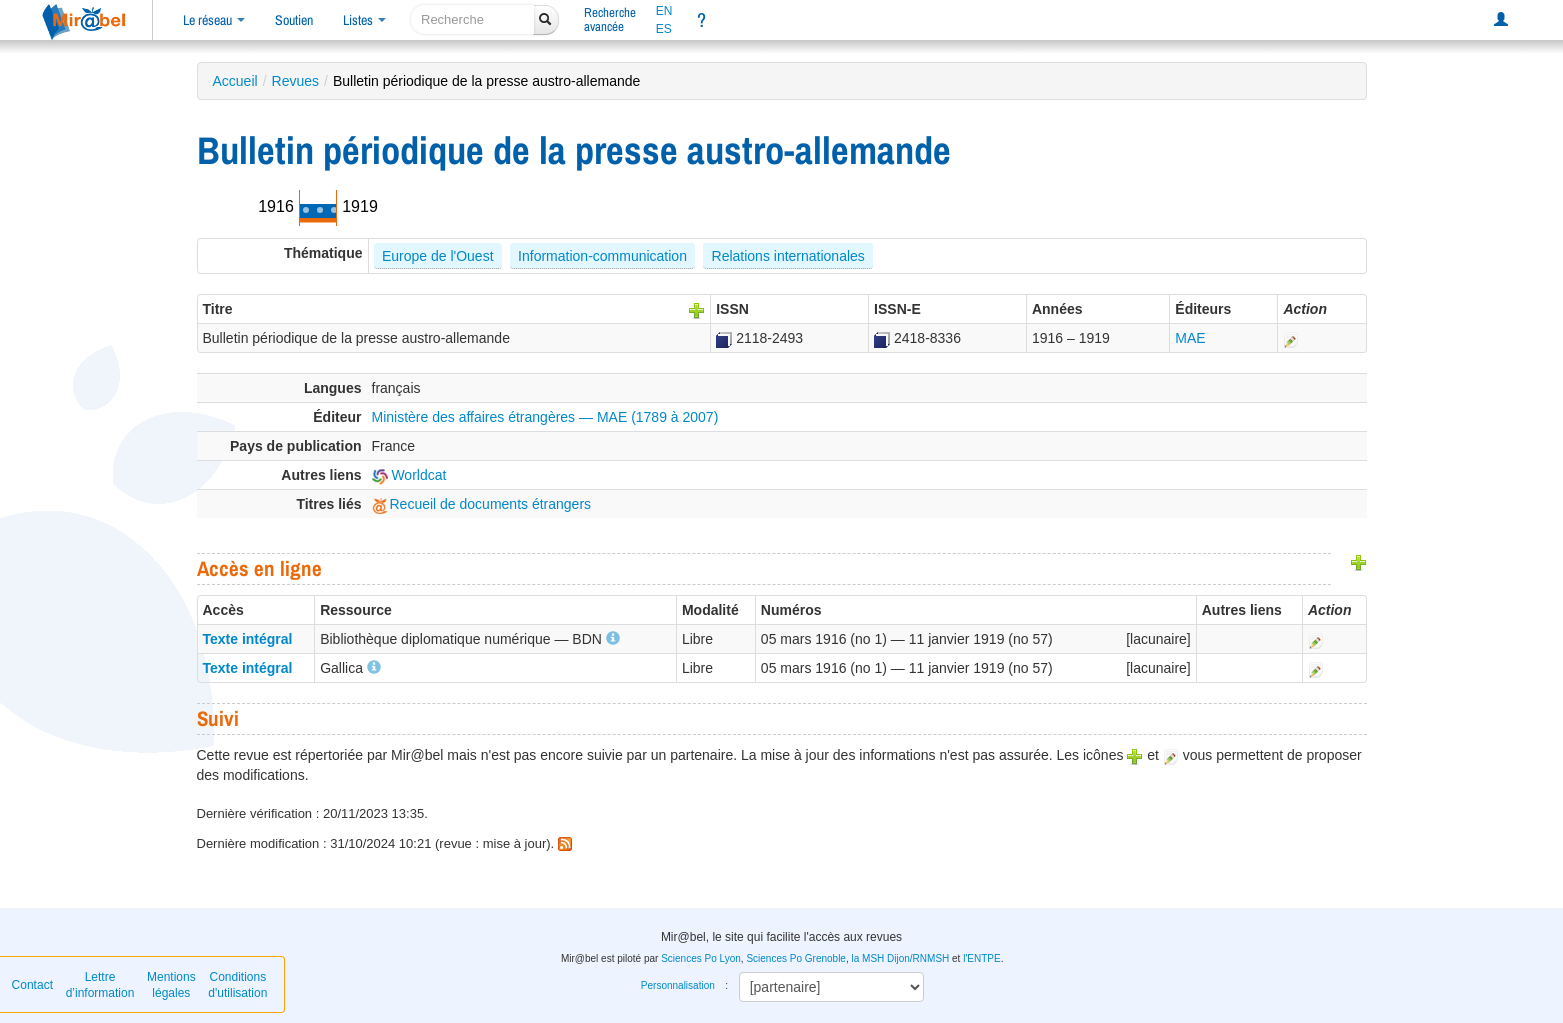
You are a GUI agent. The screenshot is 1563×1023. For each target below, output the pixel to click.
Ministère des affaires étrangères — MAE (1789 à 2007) (545, 417)
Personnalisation (678, 985)
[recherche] (472, 19)
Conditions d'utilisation (237, 985)
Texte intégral (248, 639)
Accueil (235, 81)
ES (664, 29)
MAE (1190, 338)
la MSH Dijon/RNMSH (900, 958)
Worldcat (409, 475)
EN (664, 11)
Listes (364, 20)
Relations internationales (788, 256)
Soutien (294, 20)
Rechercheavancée (610, 19)
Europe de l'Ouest (438, 256)
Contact (32, 985)
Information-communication (602, 256)
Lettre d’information (100, 985)
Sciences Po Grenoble (796, 958)
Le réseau (214, 20)
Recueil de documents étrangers (482, 504)
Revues (295, 81)
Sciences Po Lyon (701, 958)
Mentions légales (171, 985)
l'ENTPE (981, 958)
